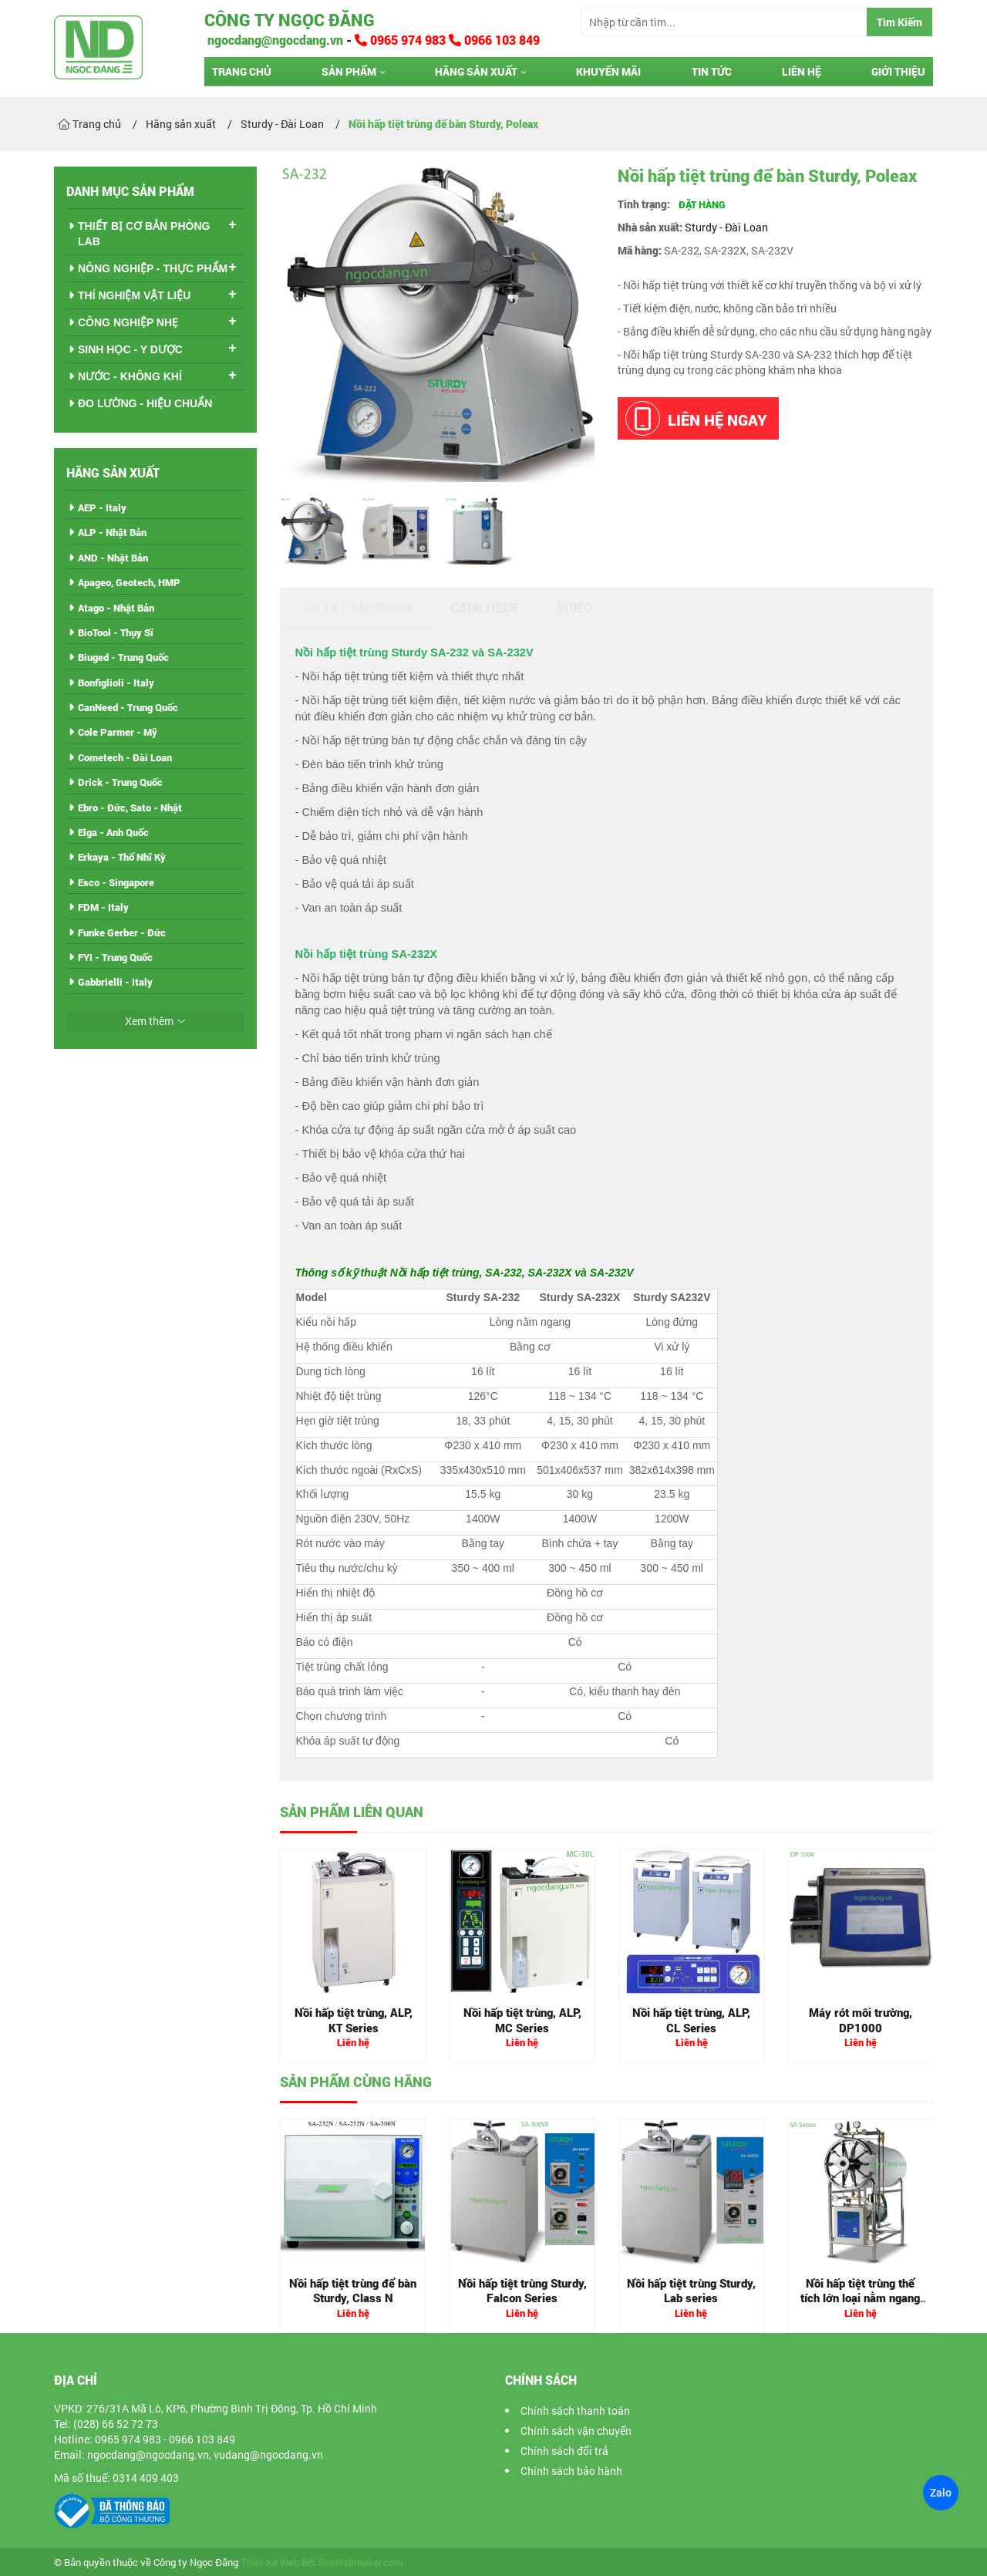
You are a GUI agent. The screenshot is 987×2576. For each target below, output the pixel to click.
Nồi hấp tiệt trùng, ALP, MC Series (522, 2019)
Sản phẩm (349, 71)
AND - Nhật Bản (113, 558)
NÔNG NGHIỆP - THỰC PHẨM (152, 268)
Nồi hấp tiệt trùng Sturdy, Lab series (691, 2290)
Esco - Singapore (116, 882)
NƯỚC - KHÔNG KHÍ (130, 376)
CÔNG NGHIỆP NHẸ (128, 322)
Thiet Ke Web (270, 2562)
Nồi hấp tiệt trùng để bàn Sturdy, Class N (352, 2290)
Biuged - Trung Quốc (123, 657)
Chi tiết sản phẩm (356, 607)
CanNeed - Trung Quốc (128, 707)
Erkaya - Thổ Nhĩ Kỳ (122, 857)
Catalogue (485, 607)
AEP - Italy (102, 507)
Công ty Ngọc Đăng (289, 19)
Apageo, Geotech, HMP (129, 582)
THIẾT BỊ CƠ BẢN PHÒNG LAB (144, 234)
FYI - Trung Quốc (115, 957)
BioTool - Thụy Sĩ (115, 632)
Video (575, 607)
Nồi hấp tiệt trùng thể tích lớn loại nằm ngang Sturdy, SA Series (860, 2298)
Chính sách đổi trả (564, 2450)
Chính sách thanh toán (575, 2410)
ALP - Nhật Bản (112, 532)
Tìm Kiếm (899, 22)
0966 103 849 (494, 40)
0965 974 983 (402, 40)
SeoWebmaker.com (360, 2562)
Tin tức (712, 71)
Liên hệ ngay (696, 418)
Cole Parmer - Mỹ (117, 732)
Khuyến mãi (608, 71)
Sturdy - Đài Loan (726, 227)
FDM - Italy (103, 907)
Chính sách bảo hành (571, 2470)
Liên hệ (801, 71)
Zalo (941, 2492)
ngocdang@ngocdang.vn (273, 40)
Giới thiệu (898, 71)
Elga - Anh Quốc (113, 832)
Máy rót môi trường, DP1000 (860, 2019)
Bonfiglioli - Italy (116, 683)
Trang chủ (241, 71)
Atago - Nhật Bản (116, 608)
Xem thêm (149, 1020)
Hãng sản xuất (476, 71)
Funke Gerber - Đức (122, 932)
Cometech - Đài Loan (125, 757)
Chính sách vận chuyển (576, 2430)
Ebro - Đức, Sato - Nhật (130, 807)
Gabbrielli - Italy (115, 982)
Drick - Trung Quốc (120, 782)
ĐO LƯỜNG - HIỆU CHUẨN (145, 403)
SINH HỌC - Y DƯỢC (130, 349)
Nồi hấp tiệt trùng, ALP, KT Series (354, 2019)
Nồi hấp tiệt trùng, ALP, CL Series (691, 2019)
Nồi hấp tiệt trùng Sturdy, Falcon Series (522, 2290)
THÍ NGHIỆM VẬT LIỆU (134, 295)
